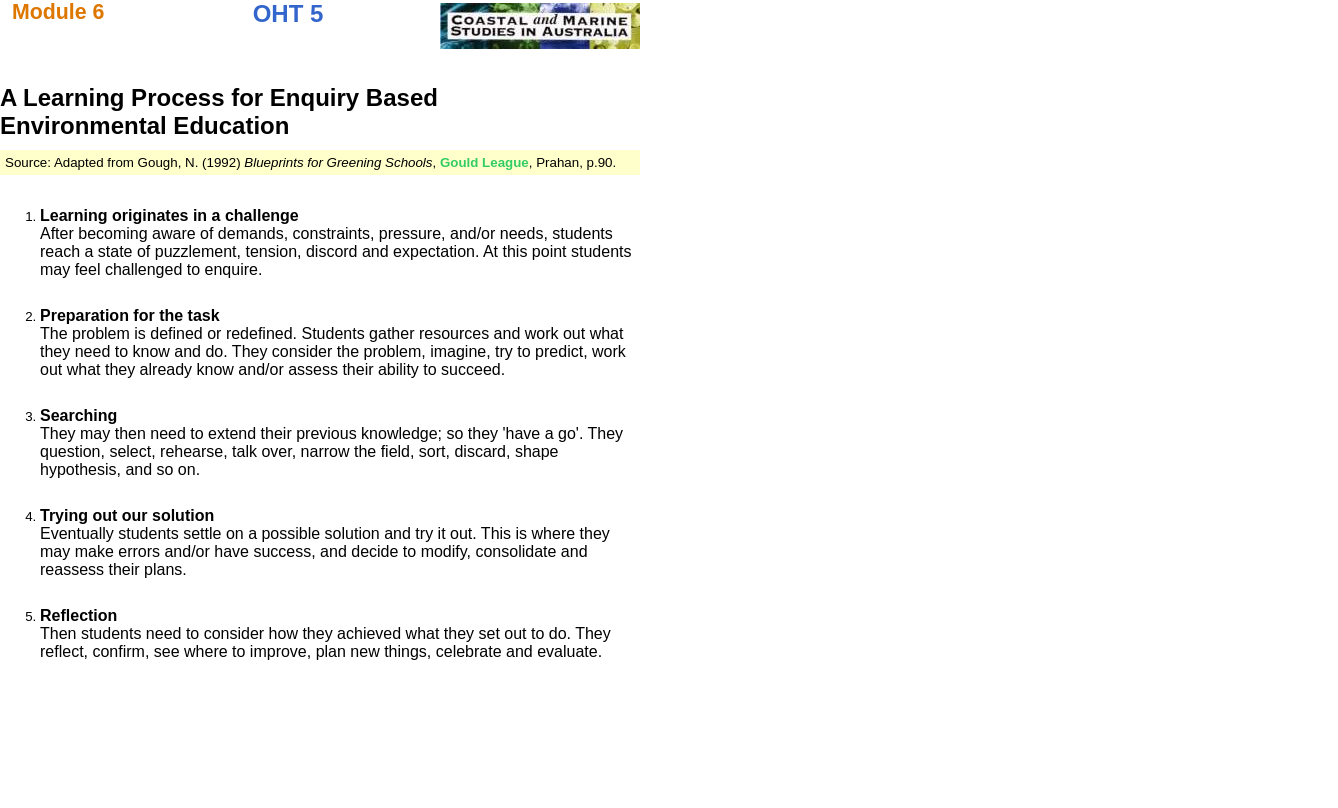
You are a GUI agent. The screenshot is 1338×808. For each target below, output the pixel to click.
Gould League (484, 162)
